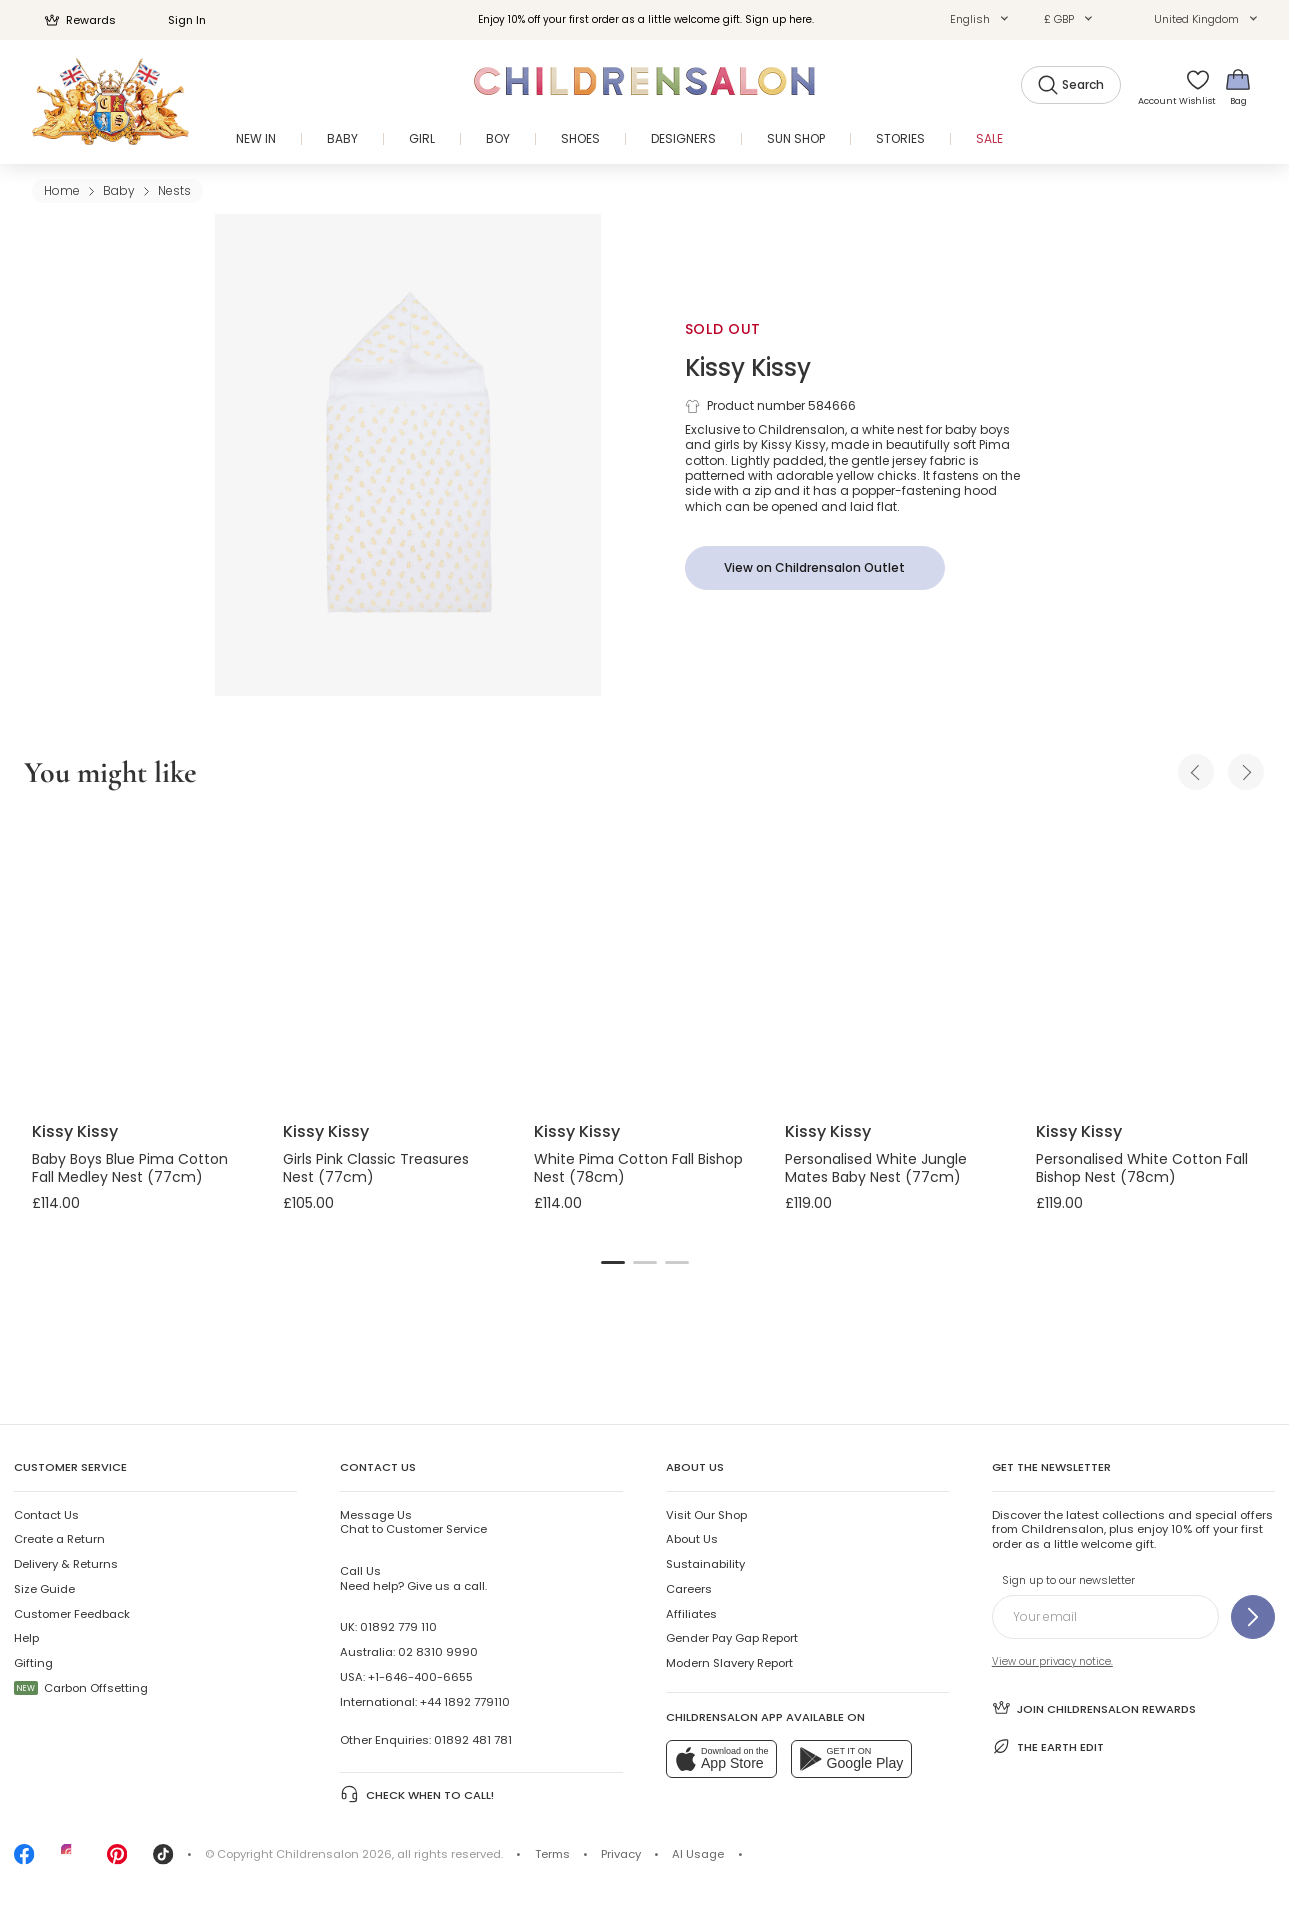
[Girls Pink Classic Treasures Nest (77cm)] (392, 959)
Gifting (33, 1663)
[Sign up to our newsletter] (1253, 1617)
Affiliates (691, 1614)
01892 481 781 (473, 1740)
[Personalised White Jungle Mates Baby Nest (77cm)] (894, 959)
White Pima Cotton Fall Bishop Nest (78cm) (638, 1168)
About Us (692, 1539)
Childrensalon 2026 (334, 1854)
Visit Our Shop (706, 1515)
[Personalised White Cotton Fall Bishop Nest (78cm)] (1145, 959)
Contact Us (46, 1515)
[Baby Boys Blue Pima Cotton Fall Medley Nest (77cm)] (141, 959)
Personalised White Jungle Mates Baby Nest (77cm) (876, 1168)
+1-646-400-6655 (420, 1677)
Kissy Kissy (748, 367)
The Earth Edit (1048, 1746)
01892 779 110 (398, 1627)
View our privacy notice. (1052, 1661)
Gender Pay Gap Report (732, 1638)
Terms (552, 1854)
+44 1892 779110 (465, 1702)
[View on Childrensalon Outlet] (815, 568)
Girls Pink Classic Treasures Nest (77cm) (376, 1168)
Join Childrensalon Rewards (1094, 1707)
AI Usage (698, 1854)
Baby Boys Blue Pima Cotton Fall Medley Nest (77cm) (130, 1168)
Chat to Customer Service (413, 1522)
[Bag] (1238, 86)
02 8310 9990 (438, 1652)
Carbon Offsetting (81, 1688)
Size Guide (44, 1589)
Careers (689, 1589)
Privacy (621, 1854)
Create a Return (59, 1539)
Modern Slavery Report (729, 1663)
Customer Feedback (72, 1614)
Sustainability (705, 1564)
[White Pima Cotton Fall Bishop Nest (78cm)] (643, 959)
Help (26, 1638)
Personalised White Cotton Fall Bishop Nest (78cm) (1142, 1168)
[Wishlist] (1192, 86)
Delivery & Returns (66, 1564)
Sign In (176, 20)
